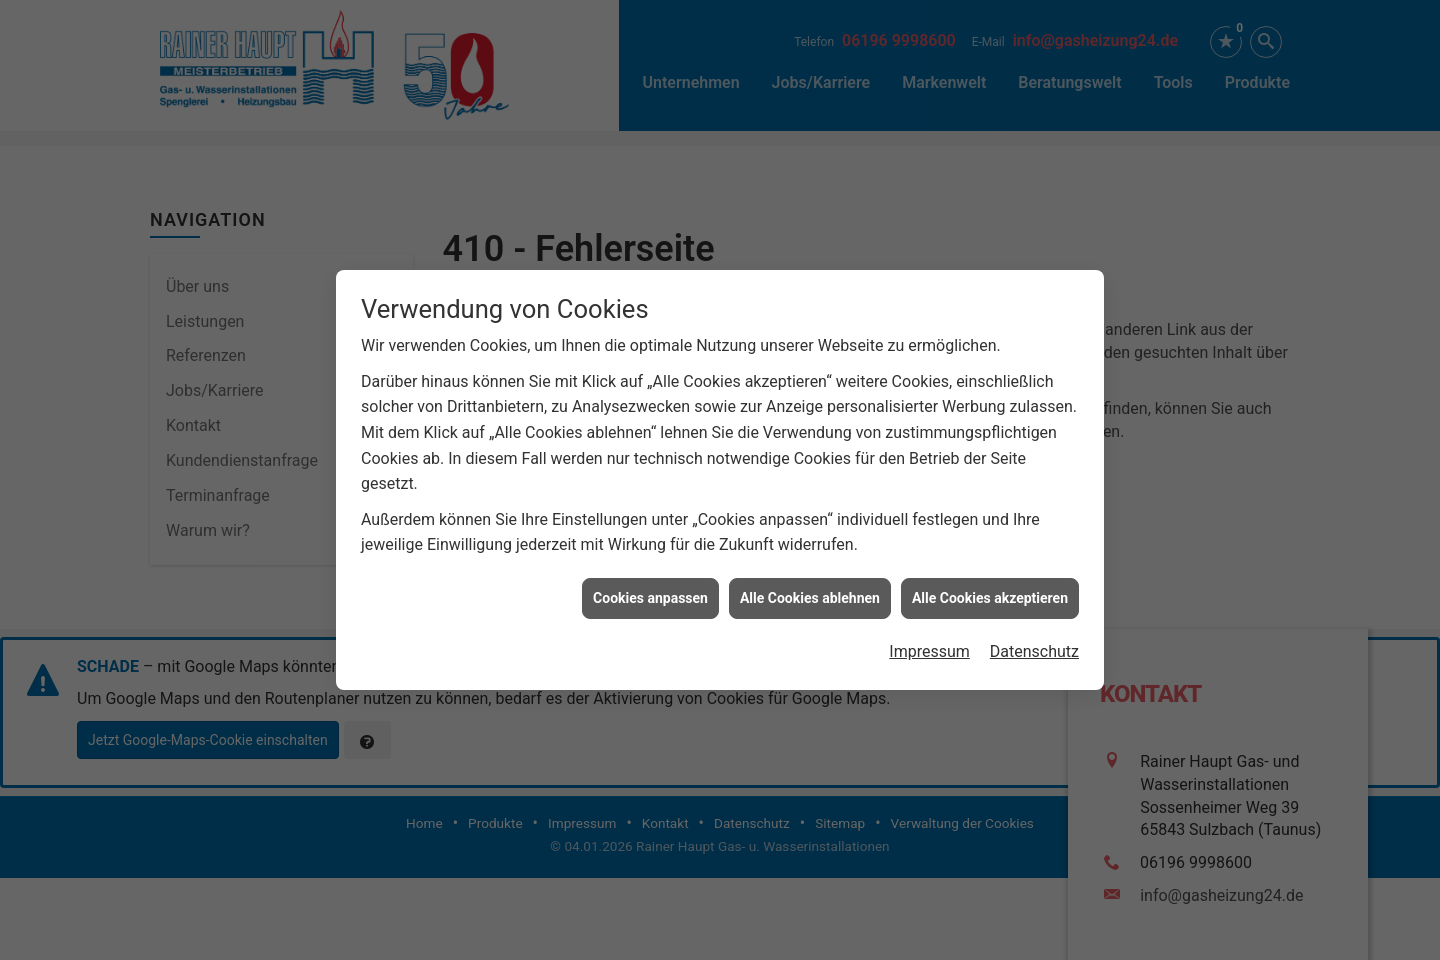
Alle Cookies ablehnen (810, 595)
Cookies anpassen (650, 595)
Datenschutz (1034, 648)
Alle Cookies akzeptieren (990, 595)
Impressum (929, 648)
